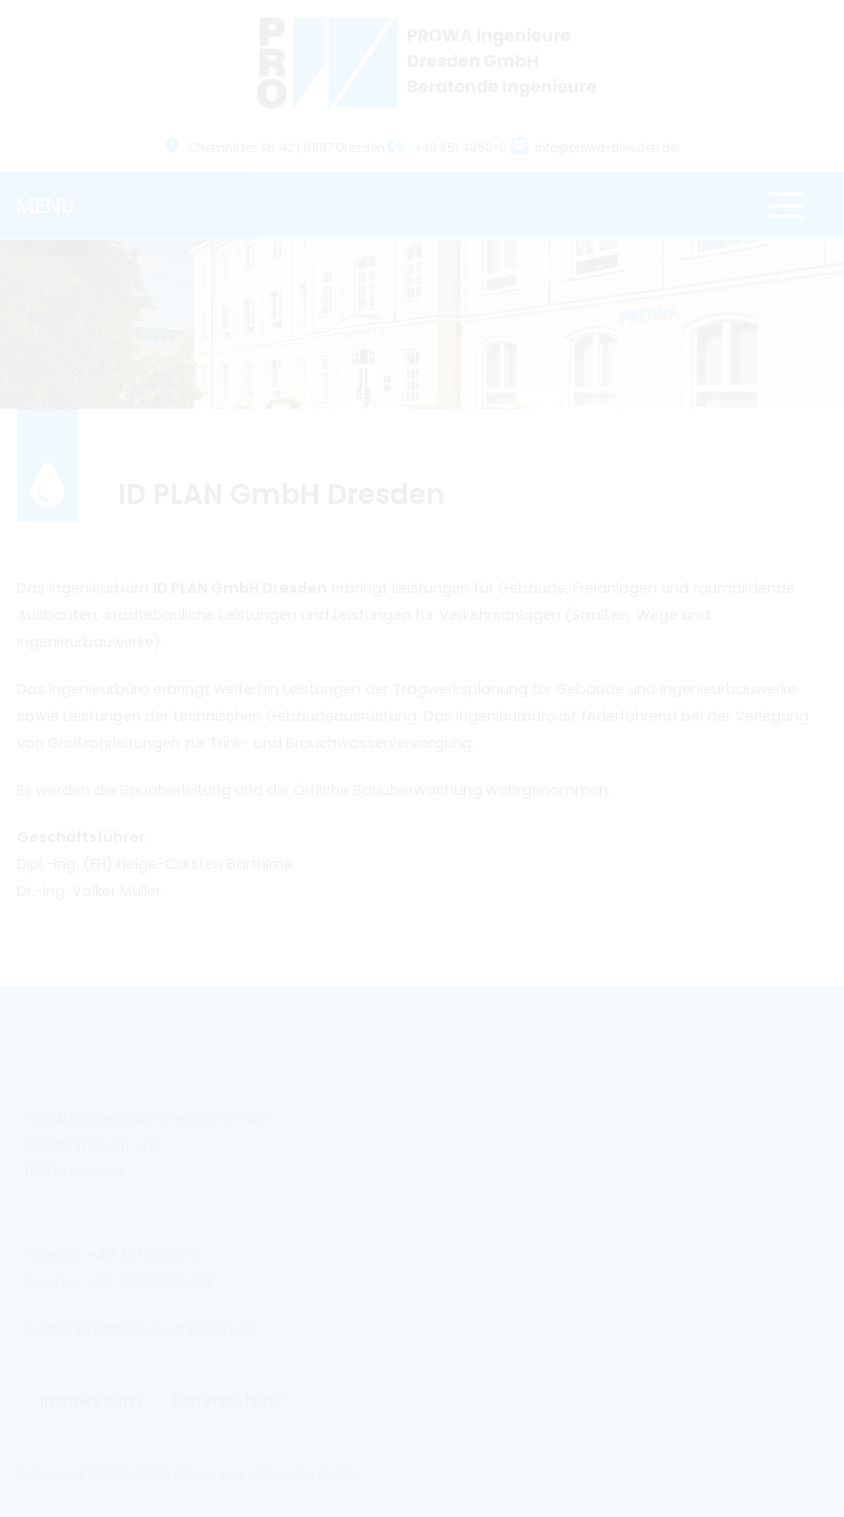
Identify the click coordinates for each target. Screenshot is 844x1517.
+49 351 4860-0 (449, 148)
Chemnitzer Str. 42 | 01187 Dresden (277, 148)
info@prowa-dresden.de (606, 148)
